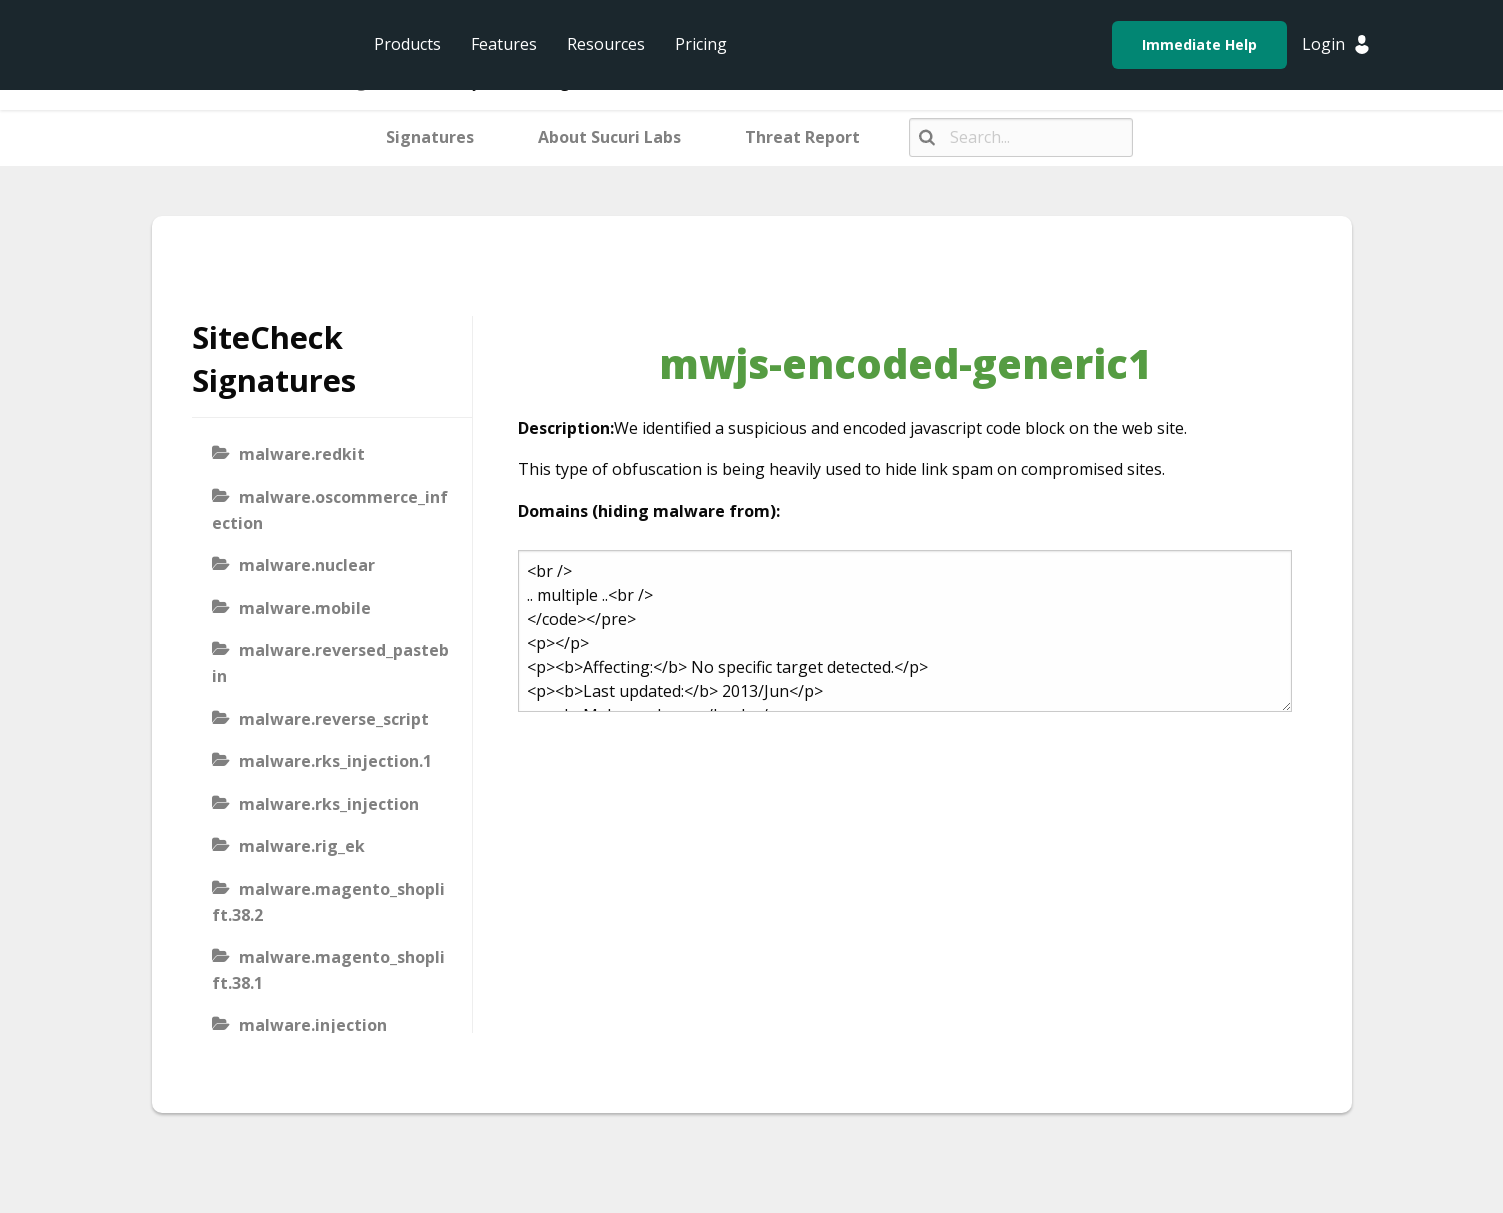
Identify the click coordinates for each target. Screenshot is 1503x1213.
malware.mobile (305, 608)
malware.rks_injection (329, 804)
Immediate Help (1199, 44)
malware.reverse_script (334, 719)
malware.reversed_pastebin (330, 663)
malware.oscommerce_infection (330, 510)
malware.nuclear (307, 565)
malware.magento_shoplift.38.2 (328, 902)
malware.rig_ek (302, 846)
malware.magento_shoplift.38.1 (328, 970)
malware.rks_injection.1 (335, 761)
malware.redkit (302, 454)
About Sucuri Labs (609, 137)
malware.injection (313, 1025)
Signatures (430, 137)
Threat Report (802, 137)
